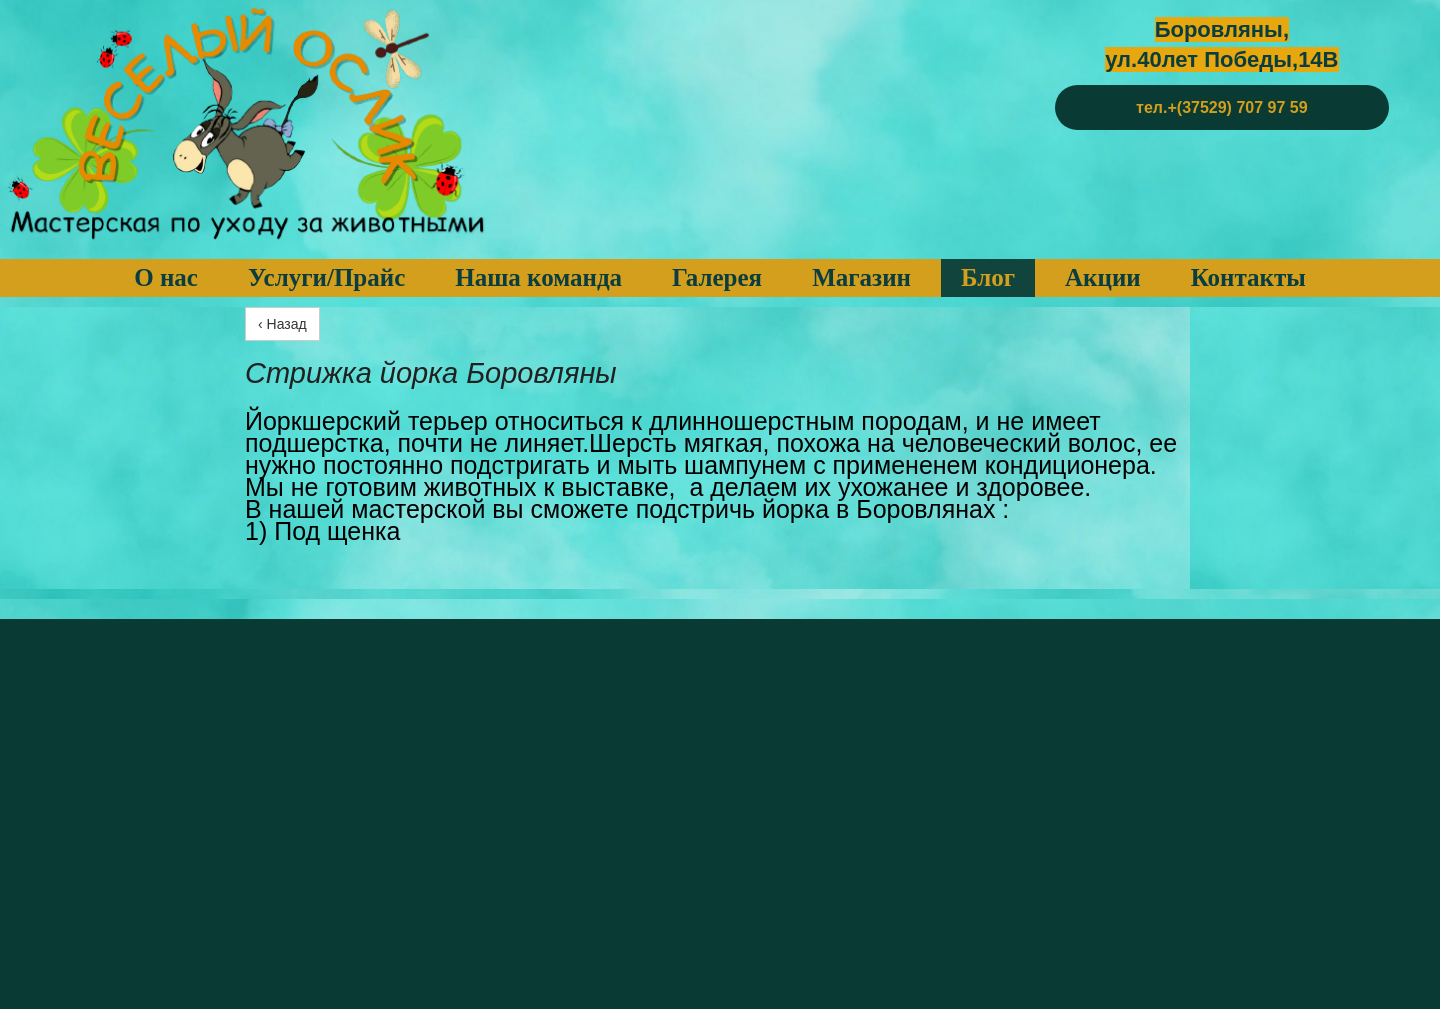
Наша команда (538, 277)
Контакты (1248, 277)
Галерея (717, 277)
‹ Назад (282, 324)
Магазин (861, 277)
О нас (166, 277)
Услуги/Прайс (326, 277)
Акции (1103, 277)
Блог (988, 277)
